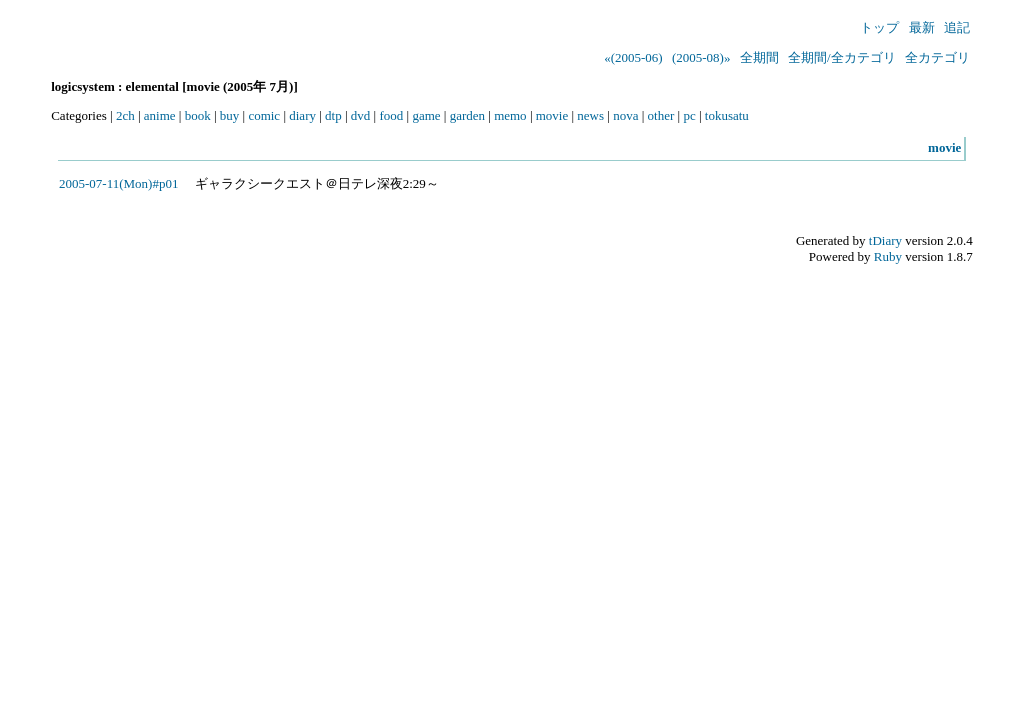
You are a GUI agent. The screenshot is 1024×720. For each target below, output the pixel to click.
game (426, 115)
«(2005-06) (633, 57)
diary (302, 115)
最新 (922, 27)
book (198, 115)
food (391, 115)
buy (230, 115)
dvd (361, 115)
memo (510, 115)
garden (467, 115)
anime (160, 115)
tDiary (885, 240)
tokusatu (727, 115)
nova (625, 115)
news (590, 115)
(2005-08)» (701, 57)
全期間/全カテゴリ (842, 57)
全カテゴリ (937, 57)
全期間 (759, 57)
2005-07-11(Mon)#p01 (118, 183)
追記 (957, 27)
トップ (879, 27)
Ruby (888, 256)
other (661, 115)
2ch (125, 115)
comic (264, 115)
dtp (333, 115)
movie (552, 115)
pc (689, 115)
